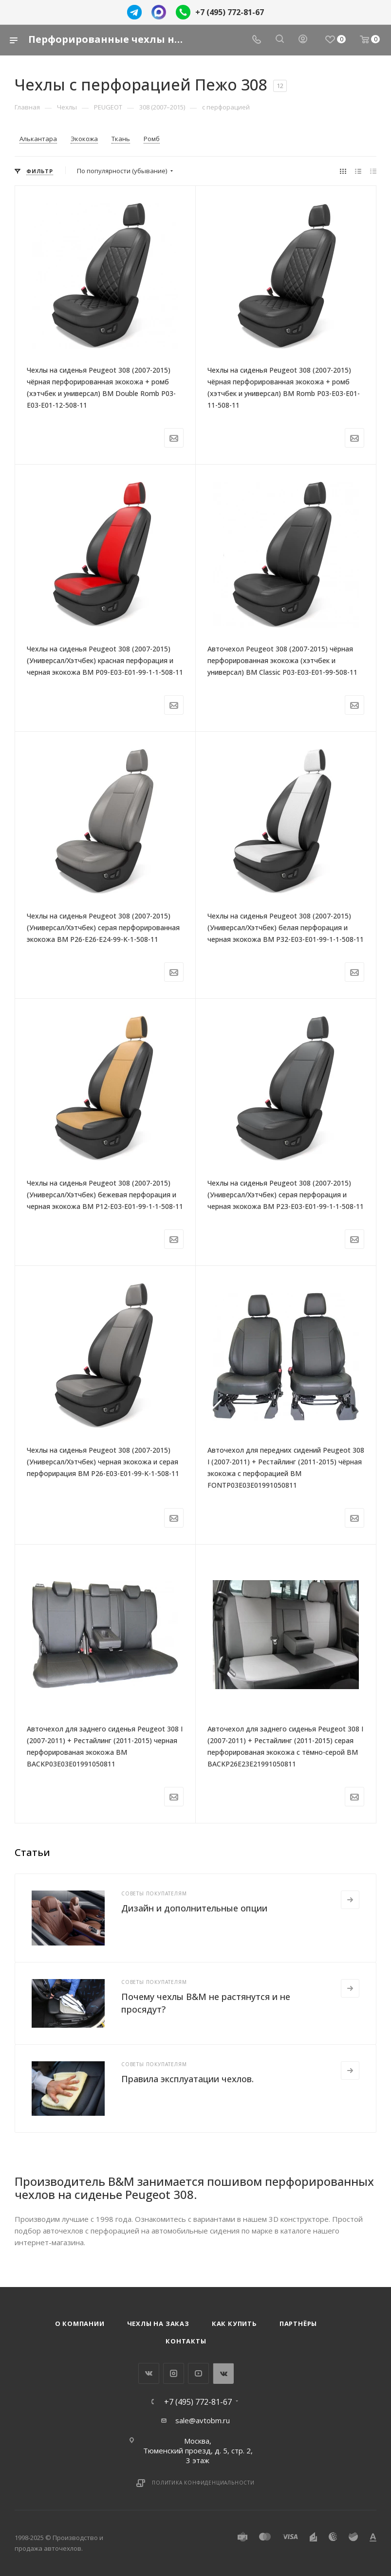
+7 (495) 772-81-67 (229, 12)
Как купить (234, 2323)
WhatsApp (223, 2373)
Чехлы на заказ (158, 2323)
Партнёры (298, 2323)
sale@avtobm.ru (202, 2420)
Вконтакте (148, 2373)
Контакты (186, 2341)
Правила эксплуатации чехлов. (187, 2079)
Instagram (173, 2373)
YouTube (198, 2373)
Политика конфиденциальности (203, 2482)
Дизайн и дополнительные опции (194, 1908)
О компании (80, 2323)
